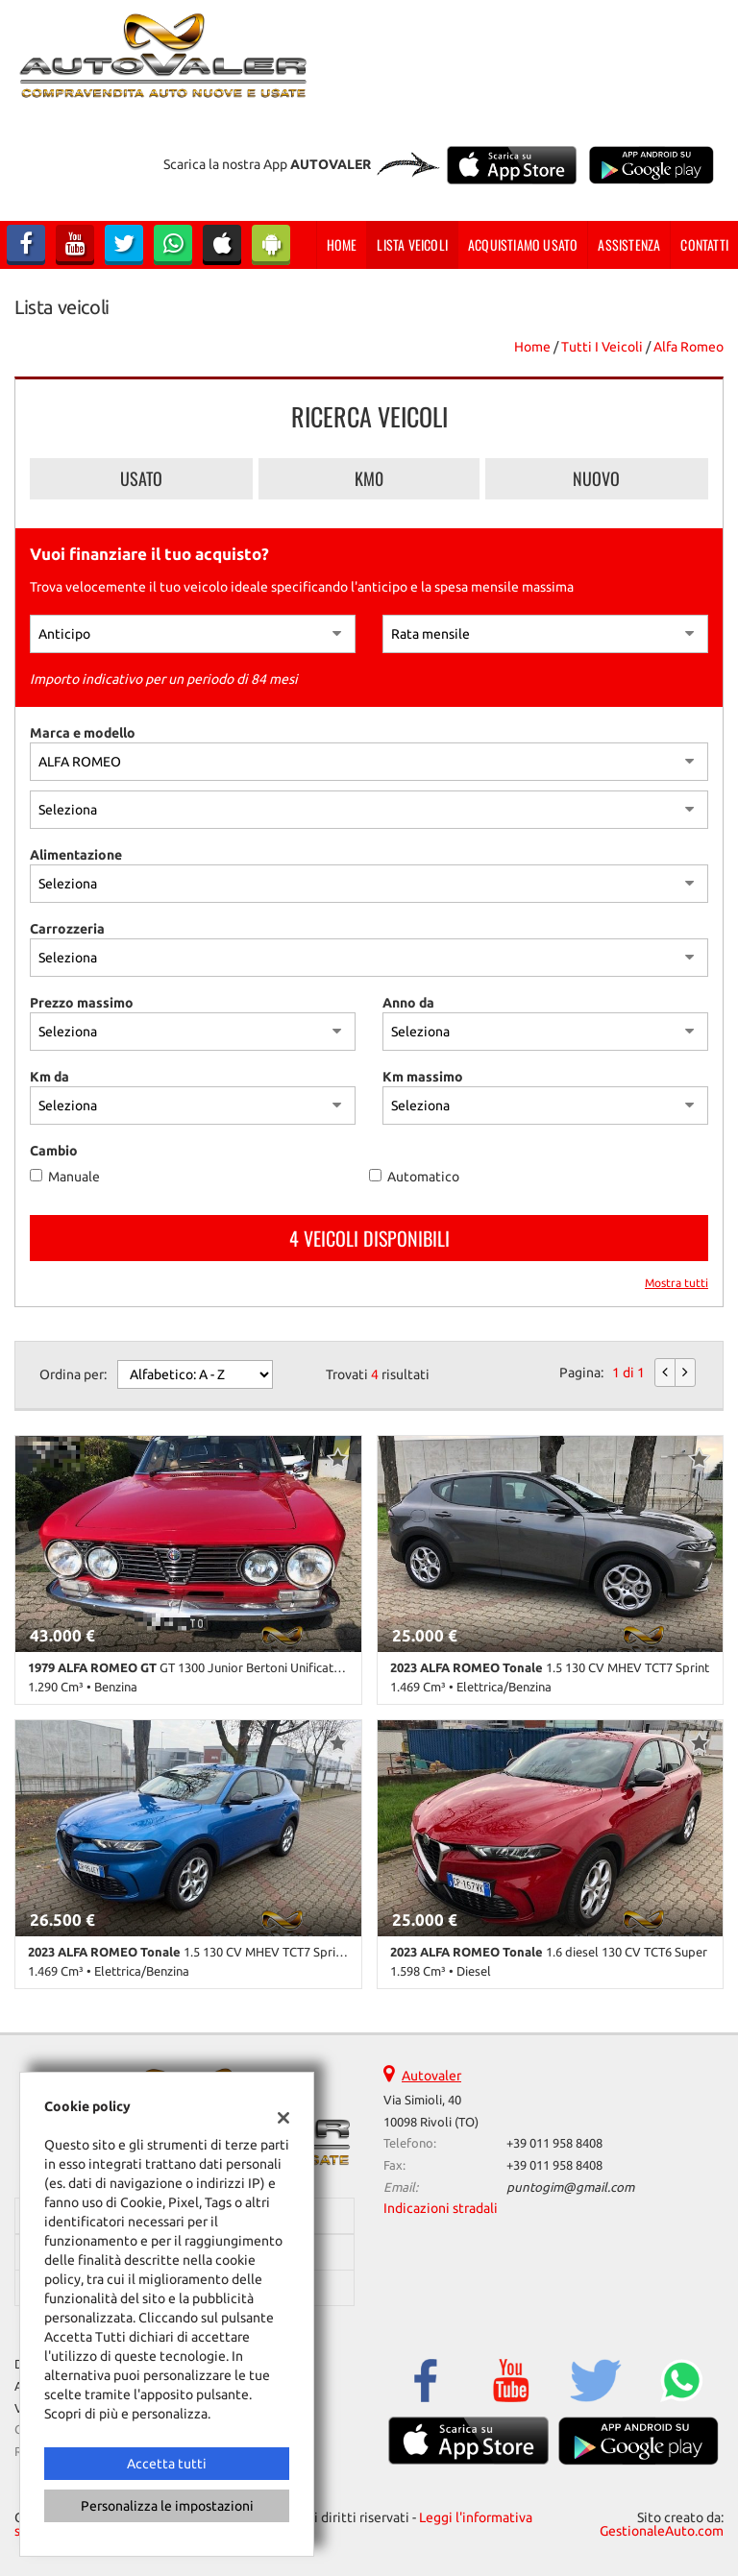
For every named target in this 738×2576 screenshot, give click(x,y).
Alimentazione (76, 855)
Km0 (369, 478)
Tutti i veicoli (602, 346)
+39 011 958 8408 (554, 2143)
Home (342, 244)
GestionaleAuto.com (662, 2531)
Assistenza (629, 244)
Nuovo (596, 478)
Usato (141, 478)
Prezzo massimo (82, 1002)
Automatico (423, 1176)
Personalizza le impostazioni (167, 2506)
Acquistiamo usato (523, 244)
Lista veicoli (412, 244)
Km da (49, 1076)
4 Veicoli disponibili (369, 1238)
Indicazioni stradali (440, 2208)
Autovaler (431, 2075)
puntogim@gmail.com (570, 2187)
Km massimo (422, 1076)
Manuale (74, 1176)
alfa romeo (688, 346)
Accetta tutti (167, 2463)
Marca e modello (82, 733)
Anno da (408, 1002)
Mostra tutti (676, 1282)
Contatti (704, 244)
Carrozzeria (67, 928)
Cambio (54, 1150)
